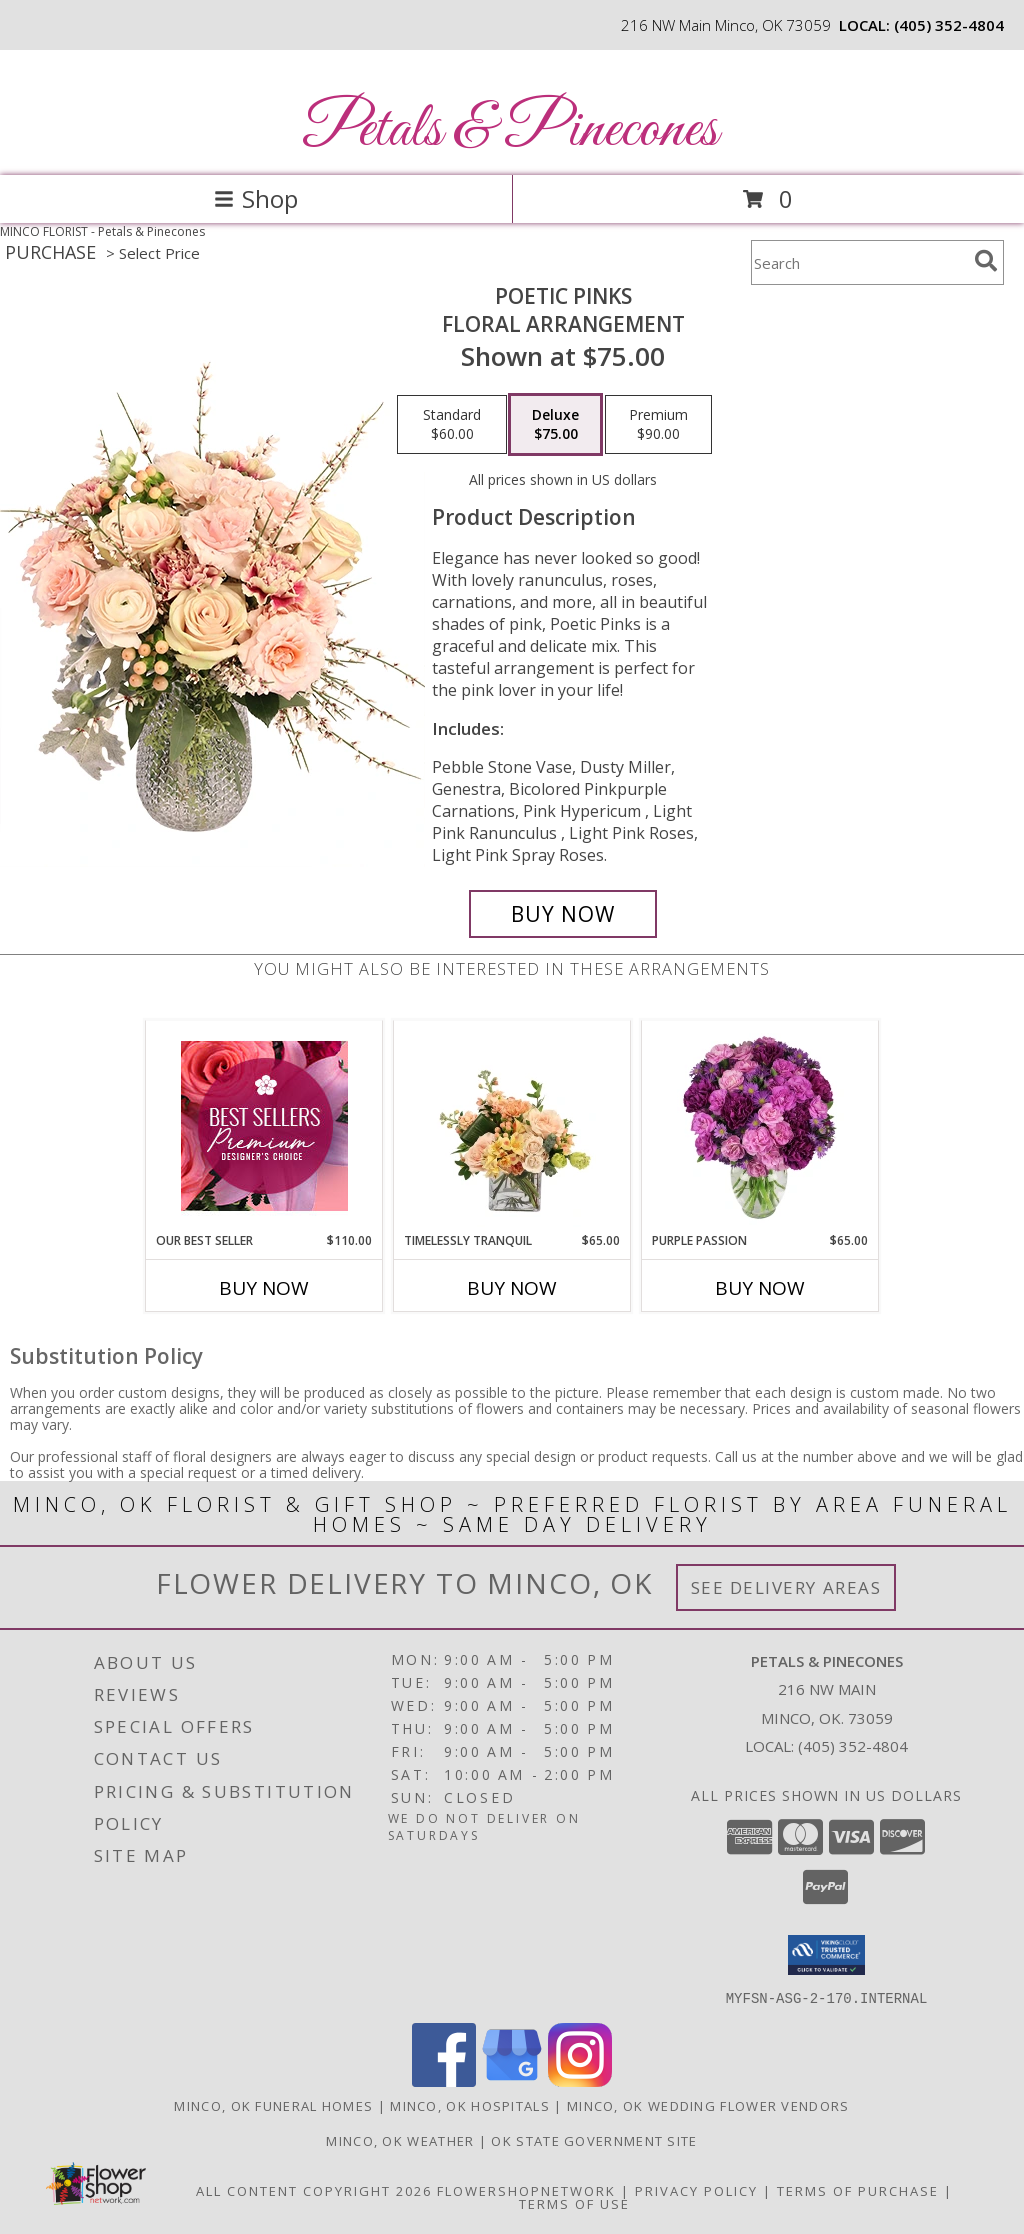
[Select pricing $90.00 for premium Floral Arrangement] (658, 425)
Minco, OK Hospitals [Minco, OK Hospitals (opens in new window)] (470, 2105)
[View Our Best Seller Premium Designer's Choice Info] (264, 1126)
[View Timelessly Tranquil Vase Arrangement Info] (512, 1126)
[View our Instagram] (580, 2080)
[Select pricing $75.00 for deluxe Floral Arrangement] (555, 425)
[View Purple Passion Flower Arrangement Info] (760, 1126)
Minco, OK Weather (400, 2140)
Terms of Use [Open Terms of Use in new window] (574, 2203)
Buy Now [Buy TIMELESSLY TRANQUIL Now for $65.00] (512, 1288)
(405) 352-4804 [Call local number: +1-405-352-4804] (949, 25)
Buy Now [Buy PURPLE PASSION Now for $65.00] (760, 1288)
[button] (826, 1955)
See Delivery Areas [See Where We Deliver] (786, 1587)
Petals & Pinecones (510, 130)
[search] (986, 261)
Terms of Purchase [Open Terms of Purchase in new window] (858, 2190)
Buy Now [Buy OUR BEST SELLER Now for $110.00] (264, 1288)
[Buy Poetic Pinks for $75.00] (563, 914)
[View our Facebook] (444, 2080)
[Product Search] (859, 262)
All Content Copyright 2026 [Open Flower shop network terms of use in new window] (314, 2190)
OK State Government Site (594, 2140)
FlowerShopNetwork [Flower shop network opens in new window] (526, 2190)
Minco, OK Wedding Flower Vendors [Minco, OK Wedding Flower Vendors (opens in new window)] (708, 2105)
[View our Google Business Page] (512, 2080)
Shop (256, 198)
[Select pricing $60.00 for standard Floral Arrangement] (452, 425)
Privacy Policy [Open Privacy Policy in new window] (696, 2190)
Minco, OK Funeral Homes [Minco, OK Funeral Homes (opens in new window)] (273, 2105)
